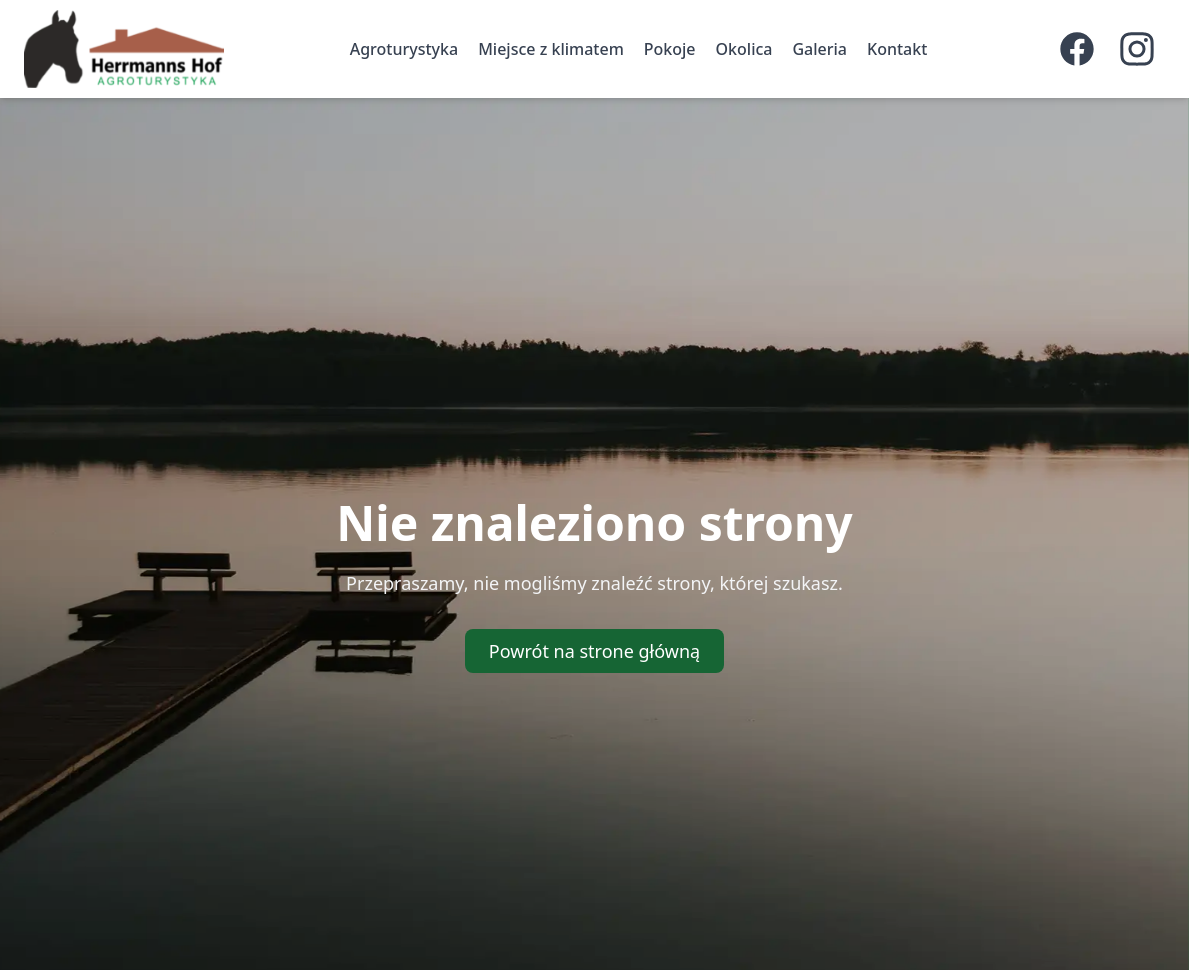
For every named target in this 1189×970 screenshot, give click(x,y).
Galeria (819, 49)
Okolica (744, 49)
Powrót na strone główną (594, 651)
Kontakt (897, 49)
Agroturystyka (404, 49)
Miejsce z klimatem (551, 49)
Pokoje (670, 49)
